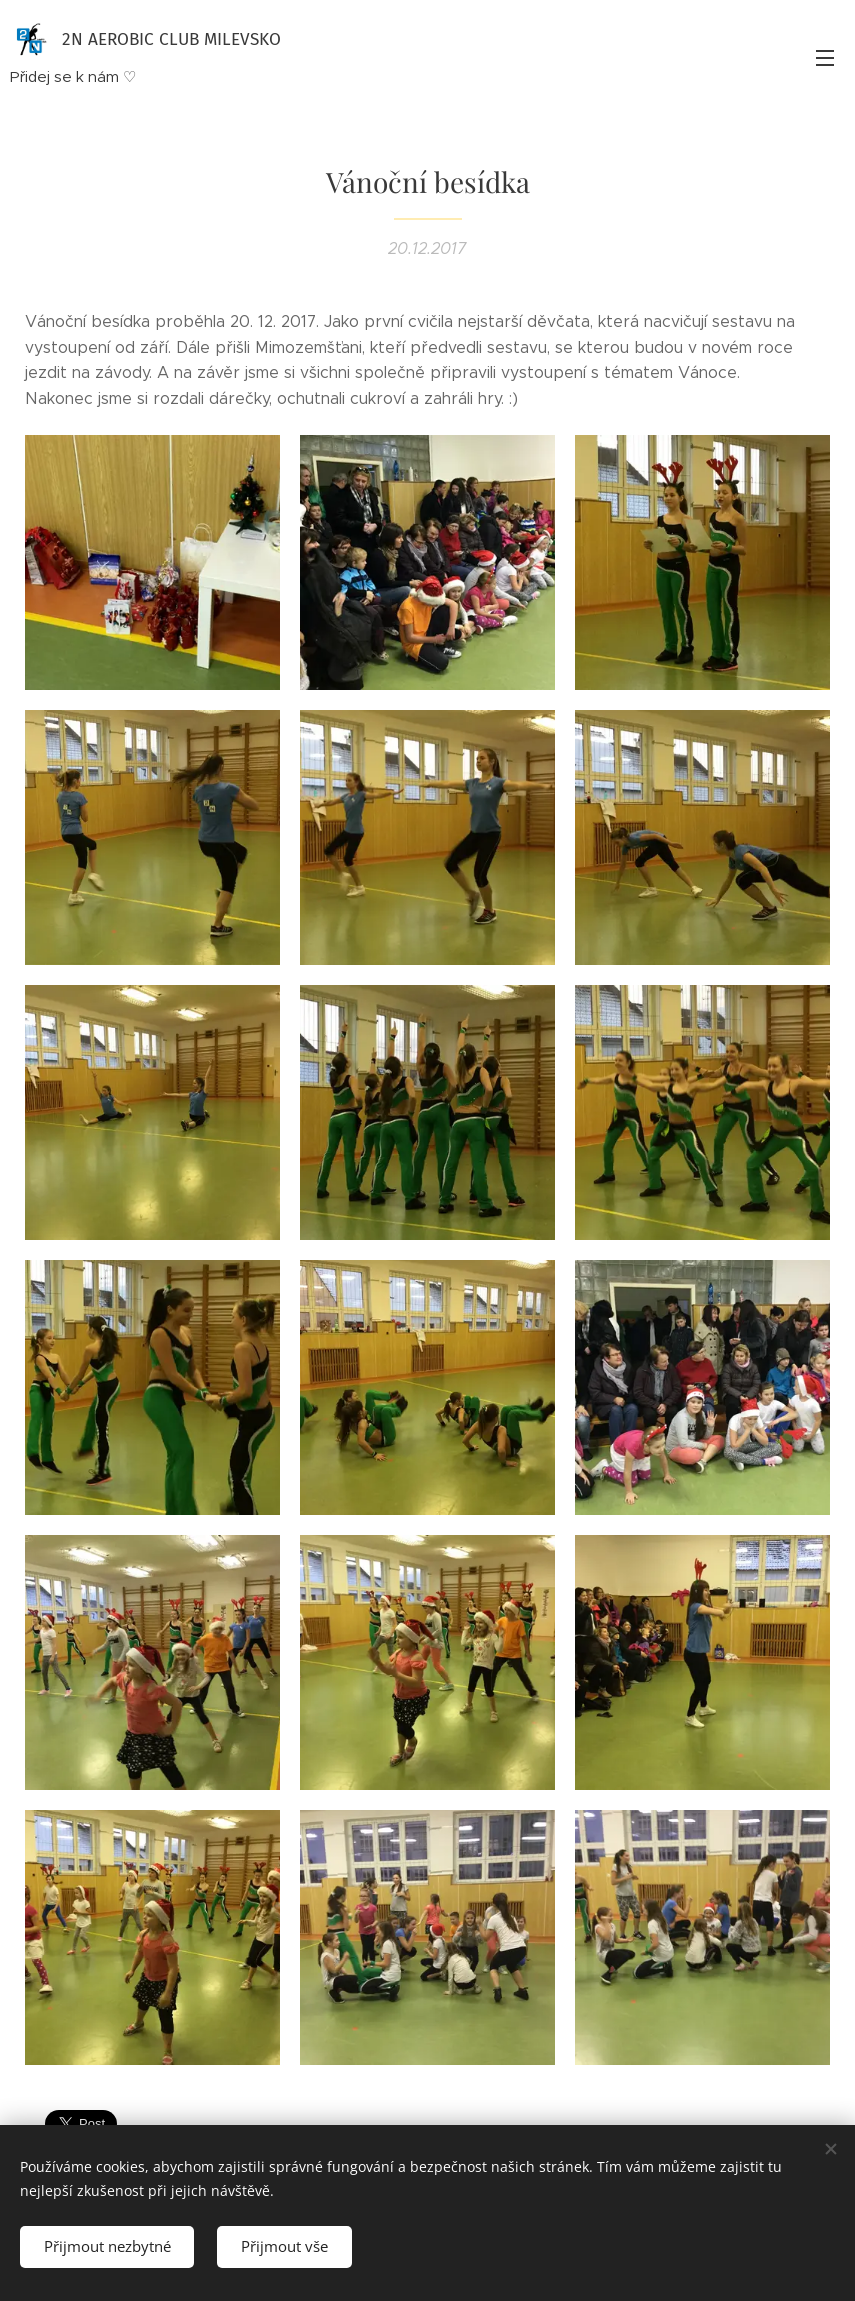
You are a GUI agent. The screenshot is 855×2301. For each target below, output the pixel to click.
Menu (825, 58)
